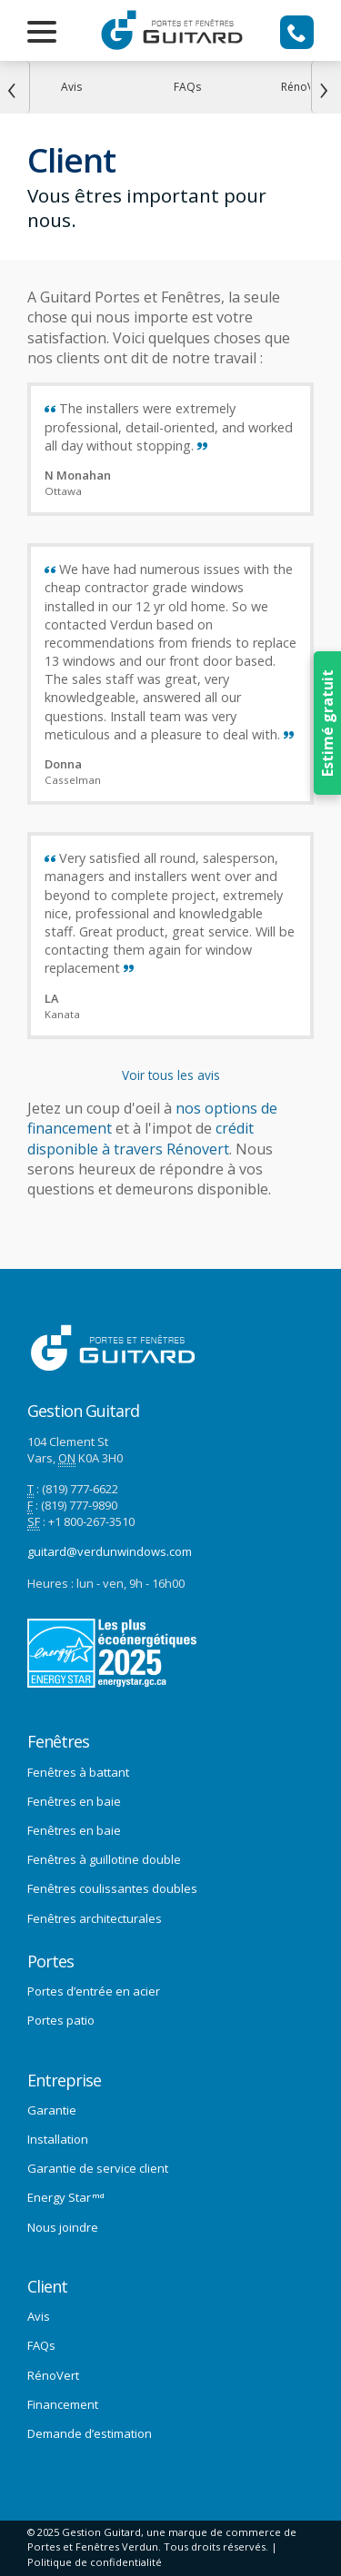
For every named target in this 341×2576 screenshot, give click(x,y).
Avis (38, 2316)
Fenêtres (58, 1741)
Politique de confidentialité (94, 2562)
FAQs (41, 2345)
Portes (50, 1961)
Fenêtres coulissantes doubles (112, 1888)
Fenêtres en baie (74, 1801)
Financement (62, 2404)
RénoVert (53, 2375)
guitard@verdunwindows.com (109, 1551)
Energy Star (66, 2197)
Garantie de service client (97, 2168)
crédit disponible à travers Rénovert (140, 1138)
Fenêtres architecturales (94, 1918)
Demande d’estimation (89, 2433)
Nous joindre (62, 2227)
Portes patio (61, 2020)
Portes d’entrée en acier (93, 1991)
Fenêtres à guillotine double (104, 1859)
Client (47, 2286)
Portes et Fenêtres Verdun (92, 2546)
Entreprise (64, 2080)
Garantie (51, 2110)
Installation (57, 2139)
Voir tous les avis (171, 1075)
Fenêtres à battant (78, 1772)
